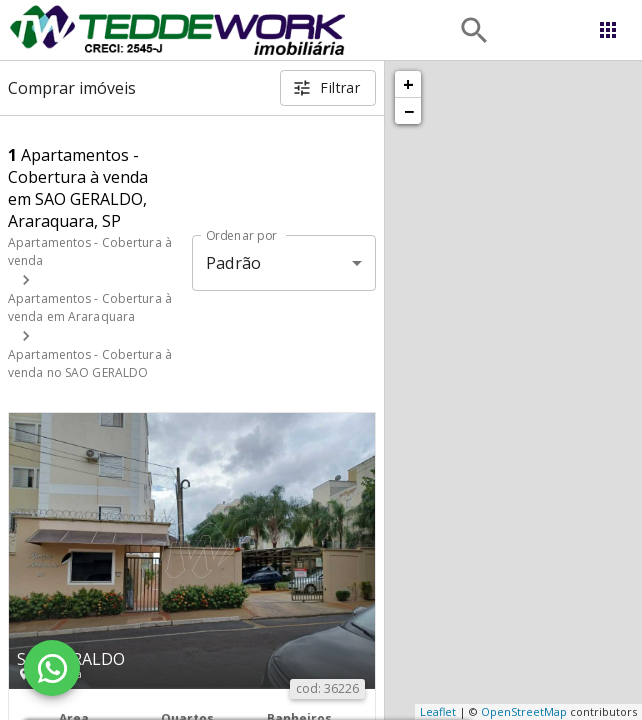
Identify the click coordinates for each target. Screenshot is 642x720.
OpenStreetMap (524, 711)
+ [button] (408, 84)
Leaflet (438, 711)
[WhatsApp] (52, 668)
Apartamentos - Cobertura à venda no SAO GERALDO (90, 363)
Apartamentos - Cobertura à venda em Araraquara (90, 307)
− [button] (409, 111)
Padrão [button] (233, 263)
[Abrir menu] (608, 30)
